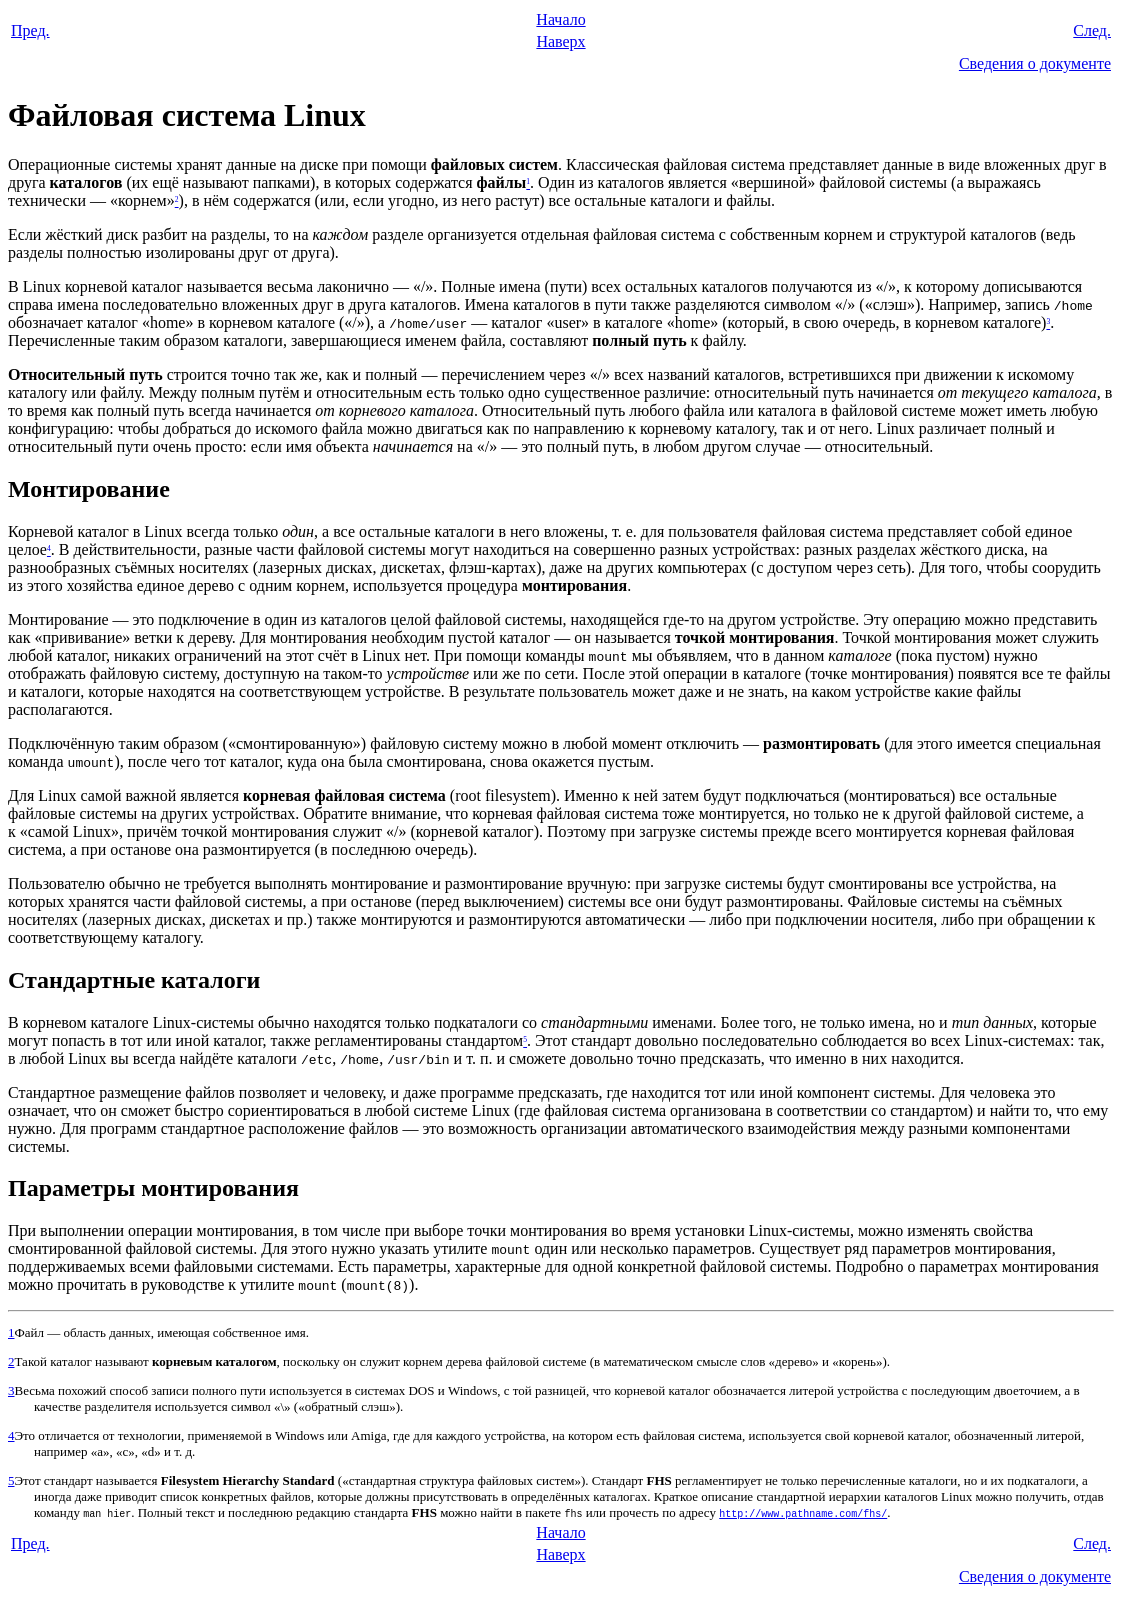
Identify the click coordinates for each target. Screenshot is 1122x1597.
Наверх (560, 41)
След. (1092, 30)
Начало (560, 19)
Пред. (30, 30)
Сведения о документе (1035, 63)
